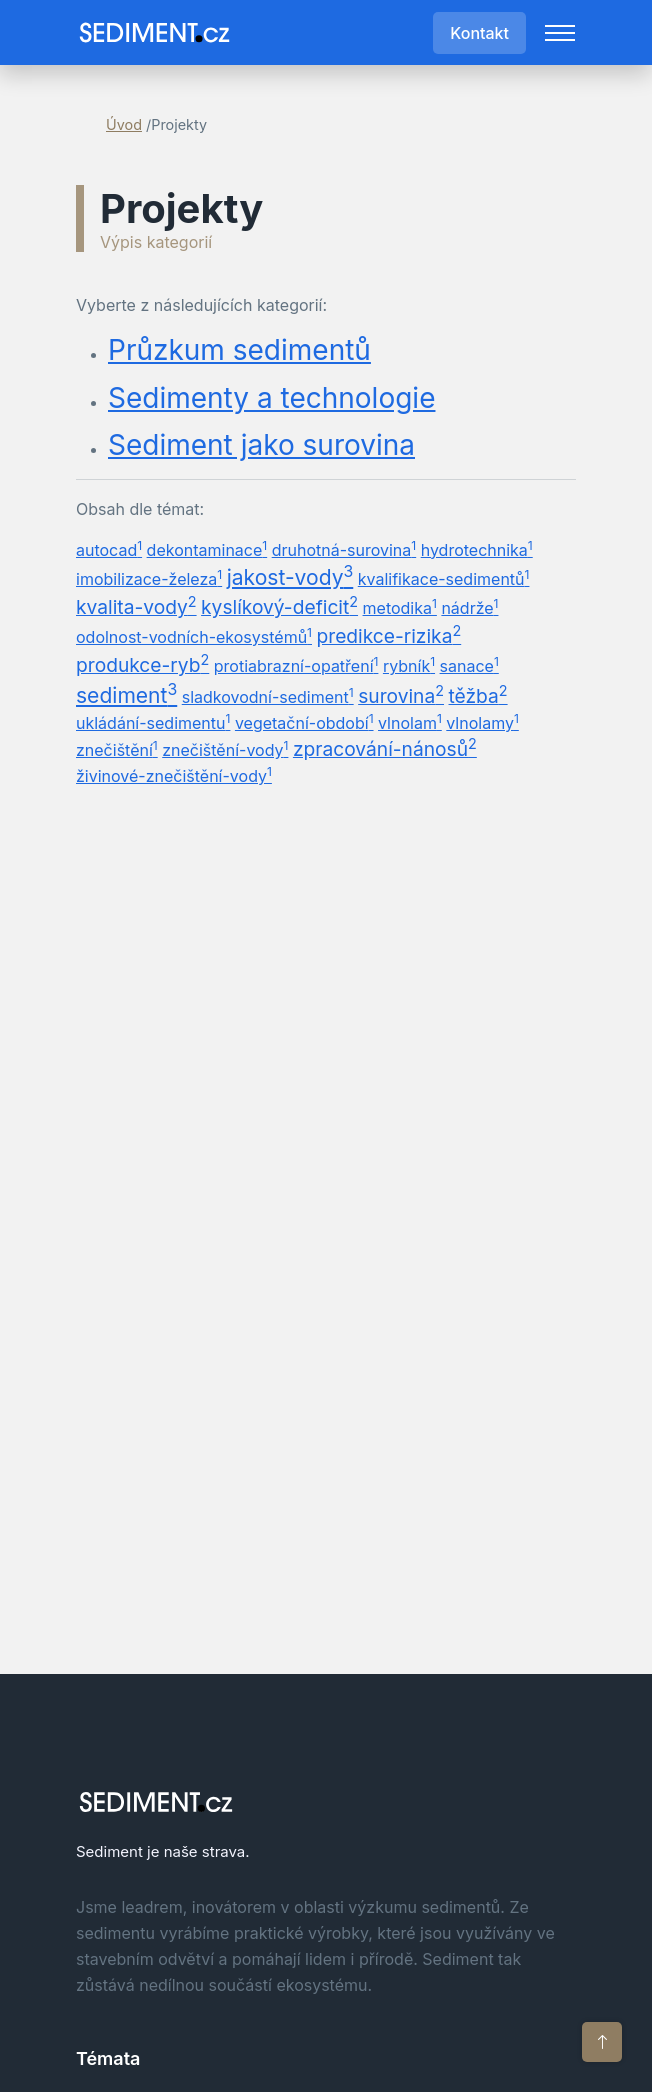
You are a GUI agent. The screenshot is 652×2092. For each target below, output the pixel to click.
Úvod (124, 124)
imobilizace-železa (149, 578)
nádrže (469, 607)
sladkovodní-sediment (268, 696)
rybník (409, 665)
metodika (400, 607)
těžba (478, 695)
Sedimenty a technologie (271, 398)
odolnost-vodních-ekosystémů (194, 636)
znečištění (117, 749)
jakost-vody (290, 576)
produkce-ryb (142, 664)
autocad (109, 549)
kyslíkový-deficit (279, 606)
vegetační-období (304, 722)
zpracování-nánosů (385, 748)
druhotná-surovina (344, 549)
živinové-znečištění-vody (174, 775)
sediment (126, 694)
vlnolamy (482, 722)
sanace (469, 665)
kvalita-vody (136, 606)
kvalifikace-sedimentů (444, 578)
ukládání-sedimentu (153, 722)
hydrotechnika (477, 549)
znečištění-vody (225, 749)
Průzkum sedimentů (239, 350)
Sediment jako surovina (261, 445)
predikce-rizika (389, 635)
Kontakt (479, 33)
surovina (401, 695)
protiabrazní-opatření (296, 665)
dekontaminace (207, 549)
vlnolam (410, 722)
